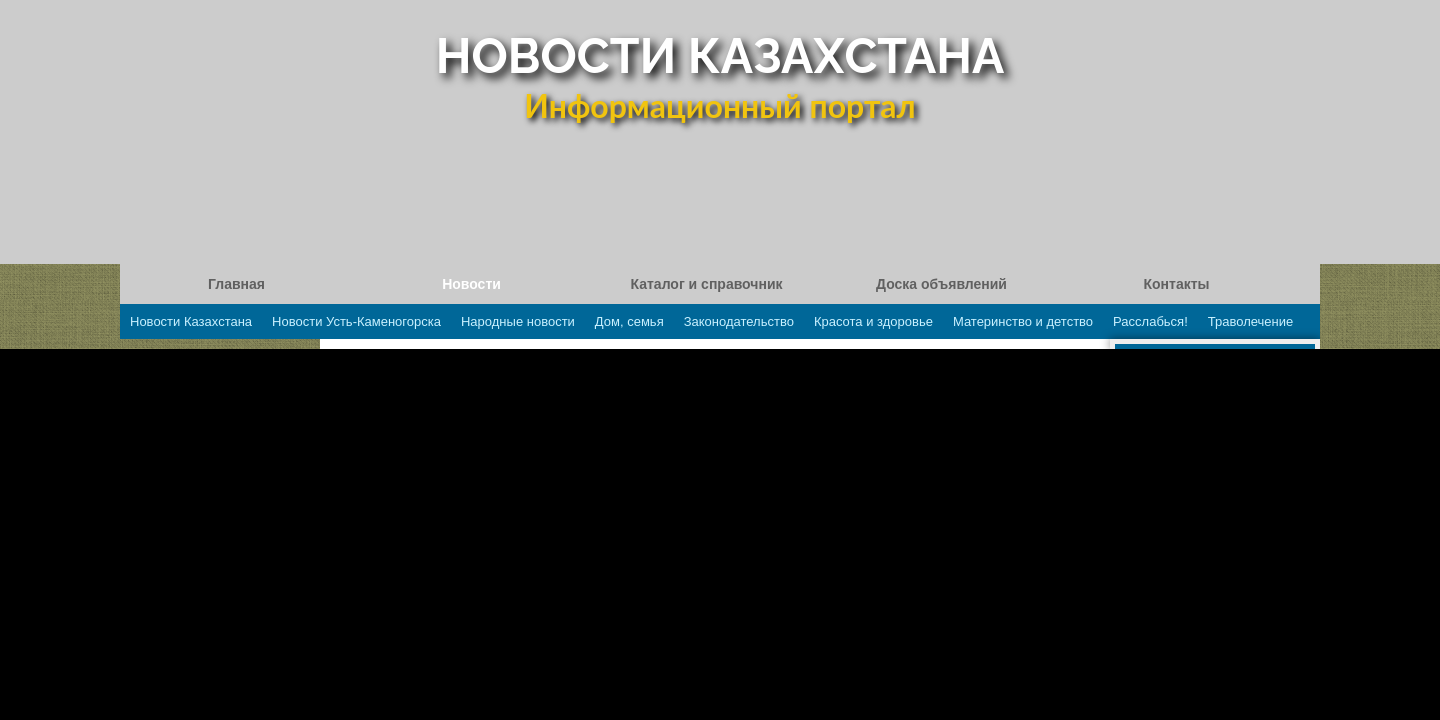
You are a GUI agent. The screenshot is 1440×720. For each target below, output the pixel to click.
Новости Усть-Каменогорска (356, 321)
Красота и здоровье (873, 321)
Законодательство (739, 321)
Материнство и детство (1023, 321)
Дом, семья (629, 321)
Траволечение (1250, 321)
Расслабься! (1150, 321)
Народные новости (518, 321)
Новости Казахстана (191, 321)
